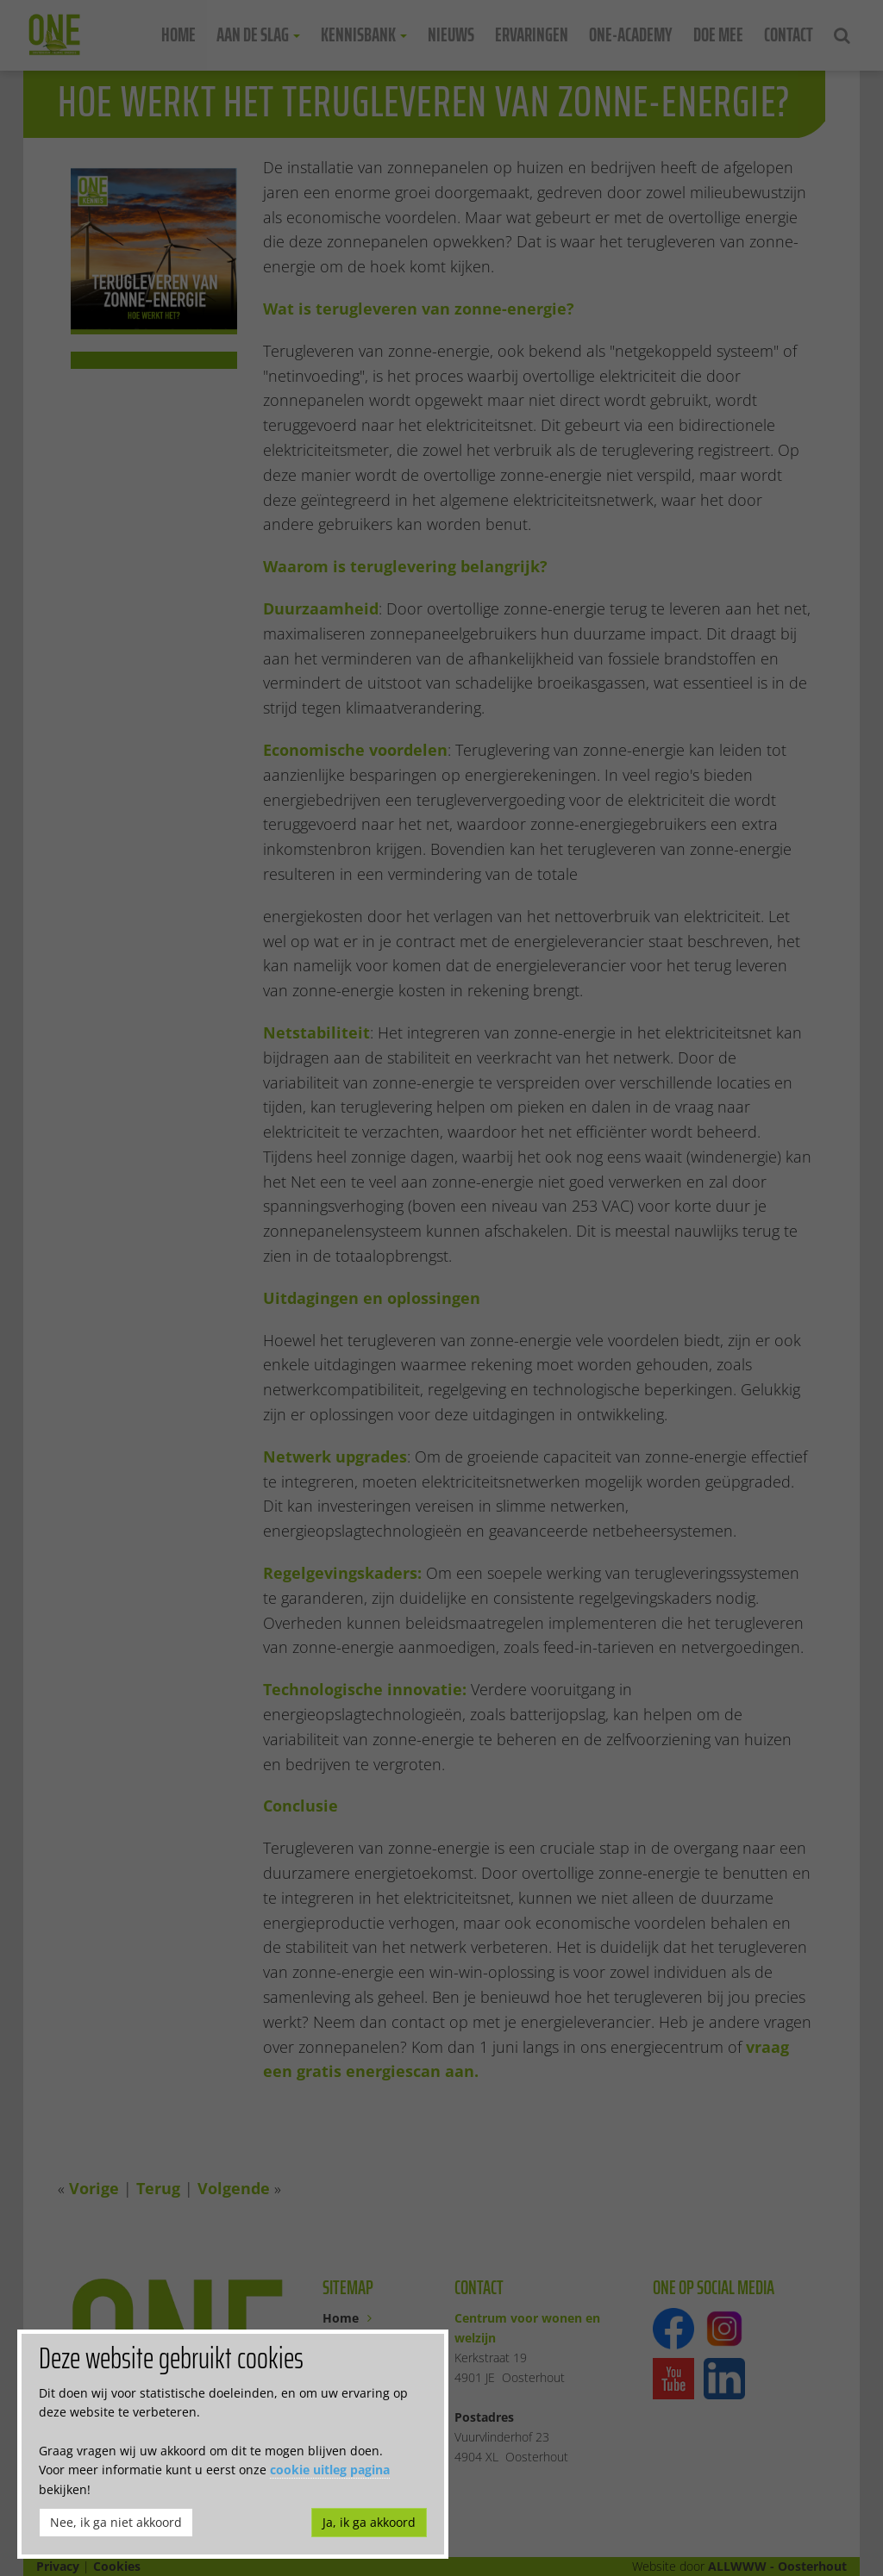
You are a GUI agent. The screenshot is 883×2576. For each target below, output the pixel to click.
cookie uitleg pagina (330, 2469)
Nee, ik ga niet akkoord (116, 2522)
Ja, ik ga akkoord (369, 2522)
